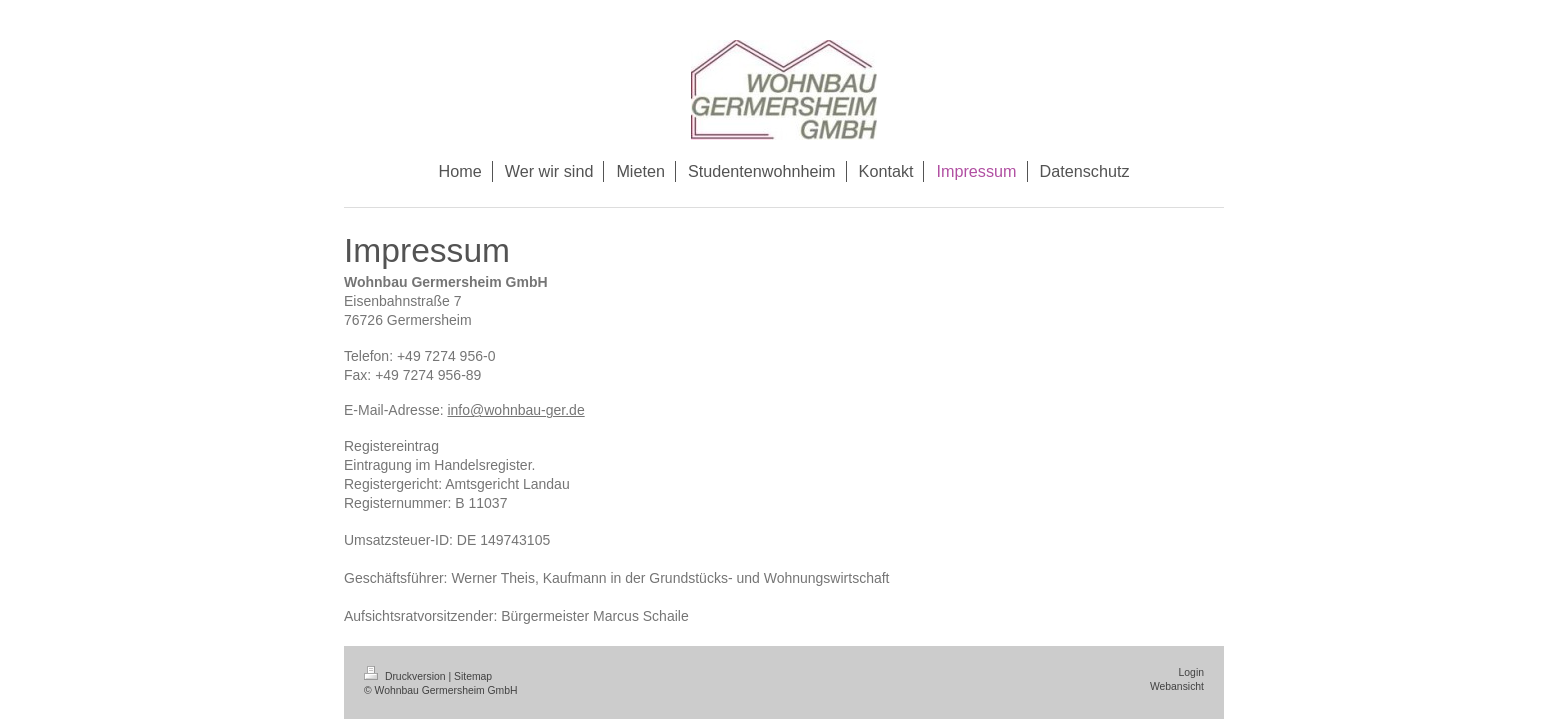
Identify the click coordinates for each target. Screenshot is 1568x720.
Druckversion (406, 676)
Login (1191, 672)
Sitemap (473, 676)
